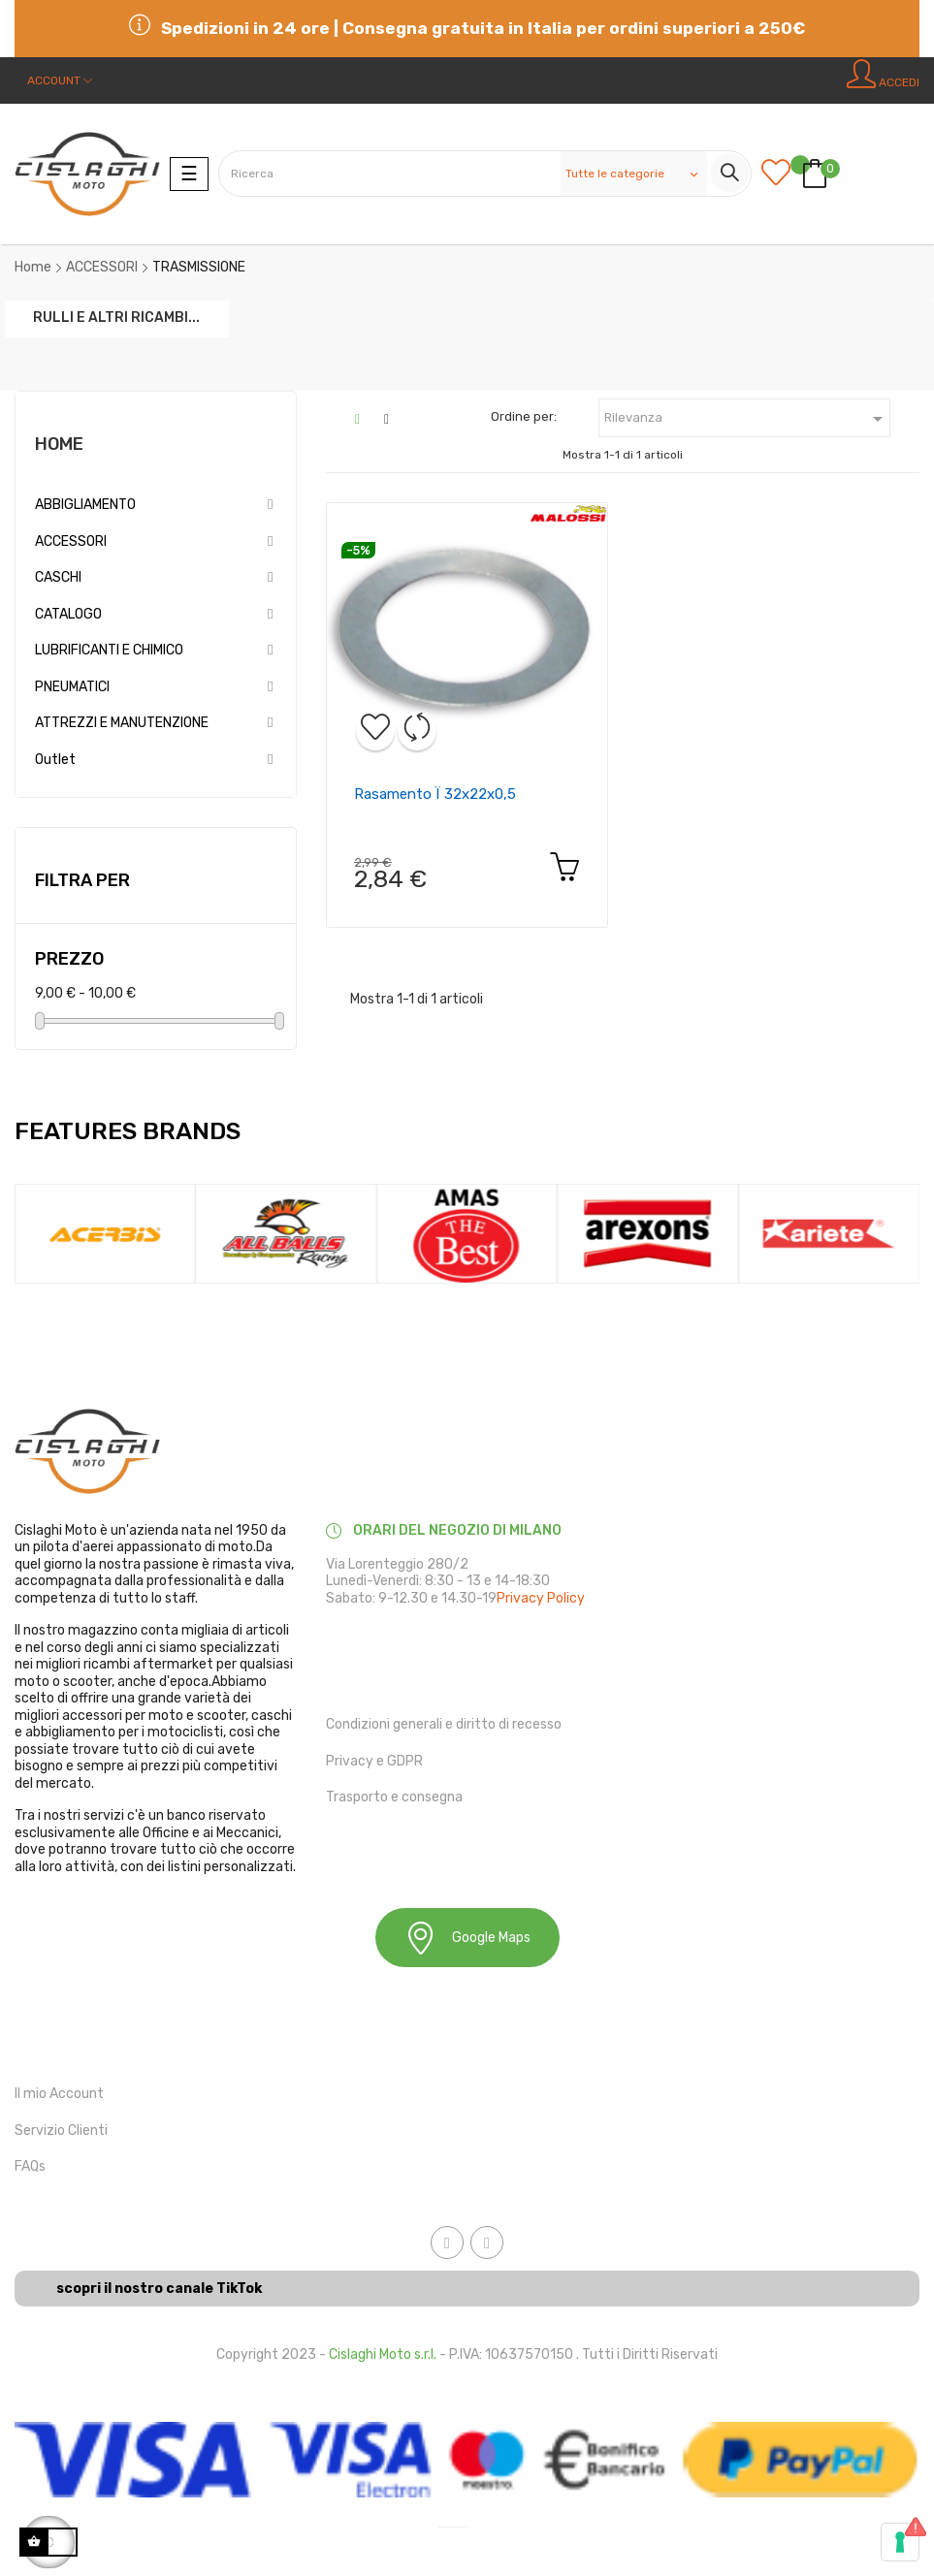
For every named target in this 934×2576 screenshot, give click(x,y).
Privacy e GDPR (374, 1761)
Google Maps (467, 1938)
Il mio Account (59, 2093)
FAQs (30, 2166)
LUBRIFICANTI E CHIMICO (109, 650)
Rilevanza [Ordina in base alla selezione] (746, 418)
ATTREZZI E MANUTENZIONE (122, 723)
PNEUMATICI (72, 687)
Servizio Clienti (61, 2130)
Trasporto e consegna (394, 1797)
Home (59, 444)
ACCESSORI (71, 541)
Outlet (55, 759)
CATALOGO (68, 614)
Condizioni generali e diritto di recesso (444, 1724)
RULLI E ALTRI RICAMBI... (116, 317)
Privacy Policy (541, 1598)
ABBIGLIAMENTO (85, 504)
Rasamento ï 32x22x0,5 (435, 794)
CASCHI (58, 577)
